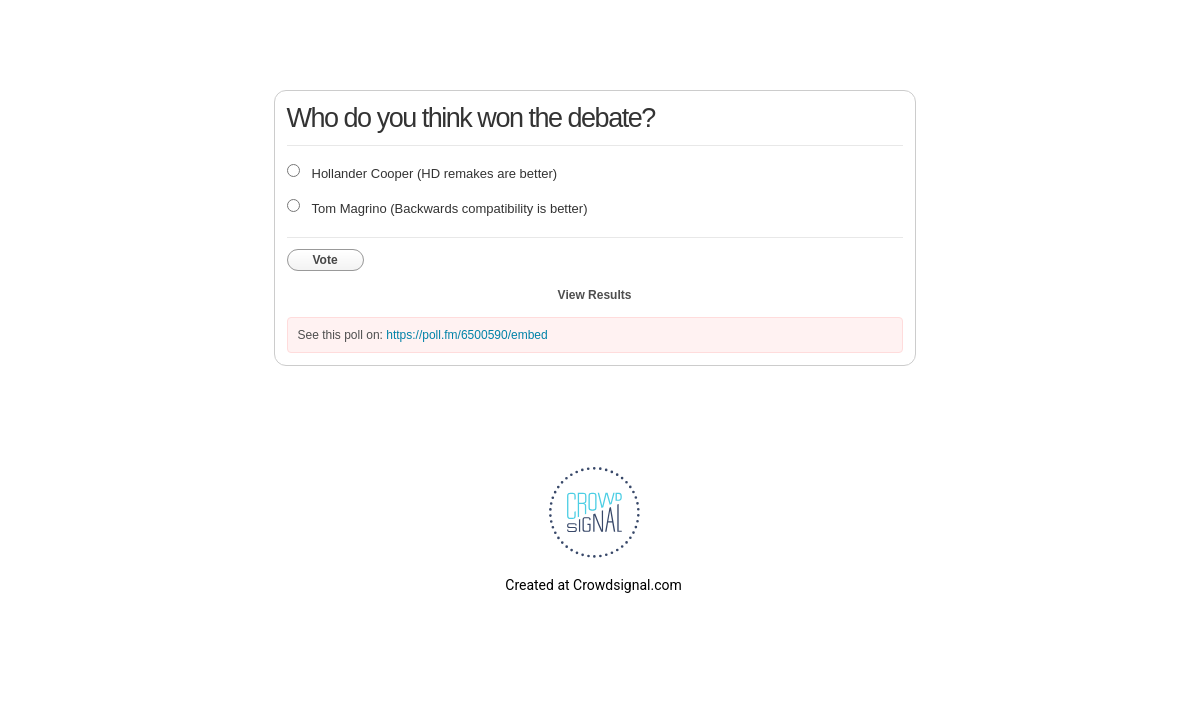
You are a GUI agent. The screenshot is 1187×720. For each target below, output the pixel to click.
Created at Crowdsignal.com (593, 585)
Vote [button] (325, 260)
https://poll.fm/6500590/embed (466, 335)
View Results (595, 295)
